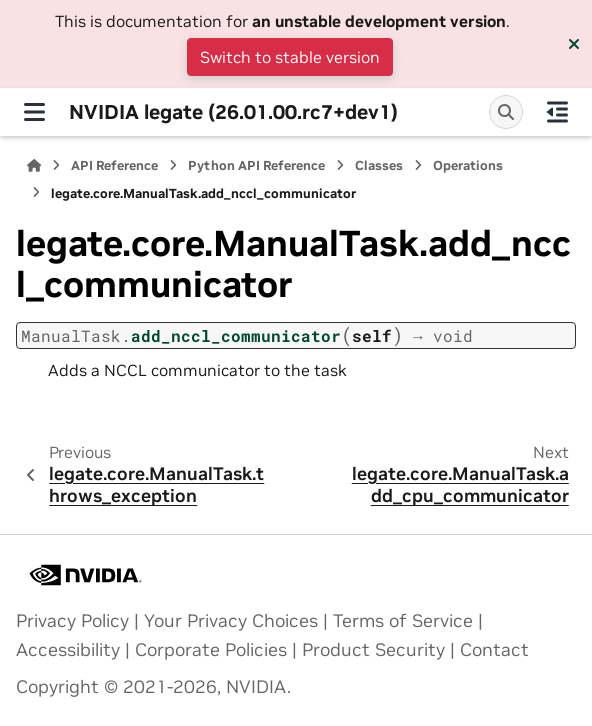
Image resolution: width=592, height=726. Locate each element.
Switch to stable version (290, 57)
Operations (468, 165)
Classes (379, 165)
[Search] (506, 112)
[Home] (34, 165)
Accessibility (68, 650)
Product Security (373, 650)
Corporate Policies (211, 650)
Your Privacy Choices (231, 621)
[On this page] (557, 112)
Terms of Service (403, 621)
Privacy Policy (72, 621)
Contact (494, 650)
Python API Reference (256, 165)
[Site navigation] (34, 112)
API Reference (114, 165)
